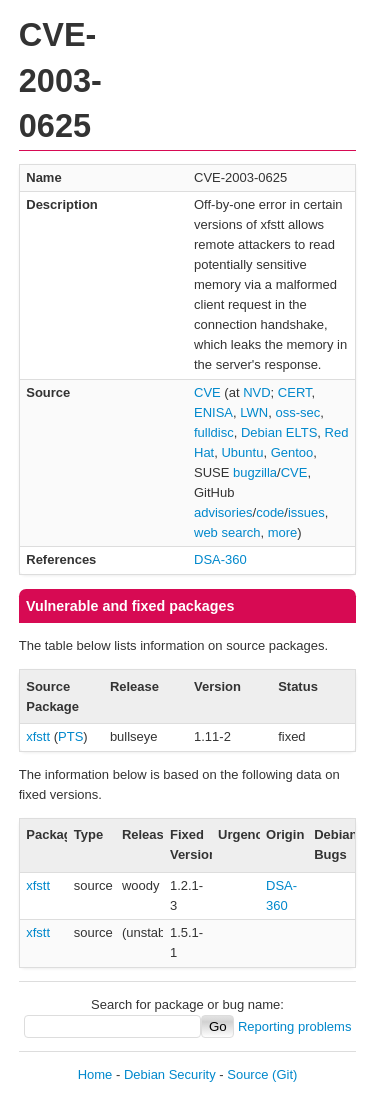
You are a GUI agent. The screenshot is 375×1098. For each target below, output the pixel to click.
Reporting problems (294, 1026)
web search (227, 532)
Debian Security (170, 1074)
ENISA (213, 412)
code (270, 512)
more (283, 532)
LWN (254, 412)
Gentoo (292, 452)
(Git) (284, 1074)
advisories (223, 512)
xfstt (38, 736)
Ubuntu (242, 452)
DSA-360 (220, 559)
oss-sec (297, 412)
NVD (256, 392)
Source (247, 1074)
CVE (207, 392)
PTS (70, 736)
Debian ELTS (279, 432)
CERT (295, 392)
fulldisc (214, 432)
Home (95, 1074)
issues (306, 512)
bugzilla (255, 472)
